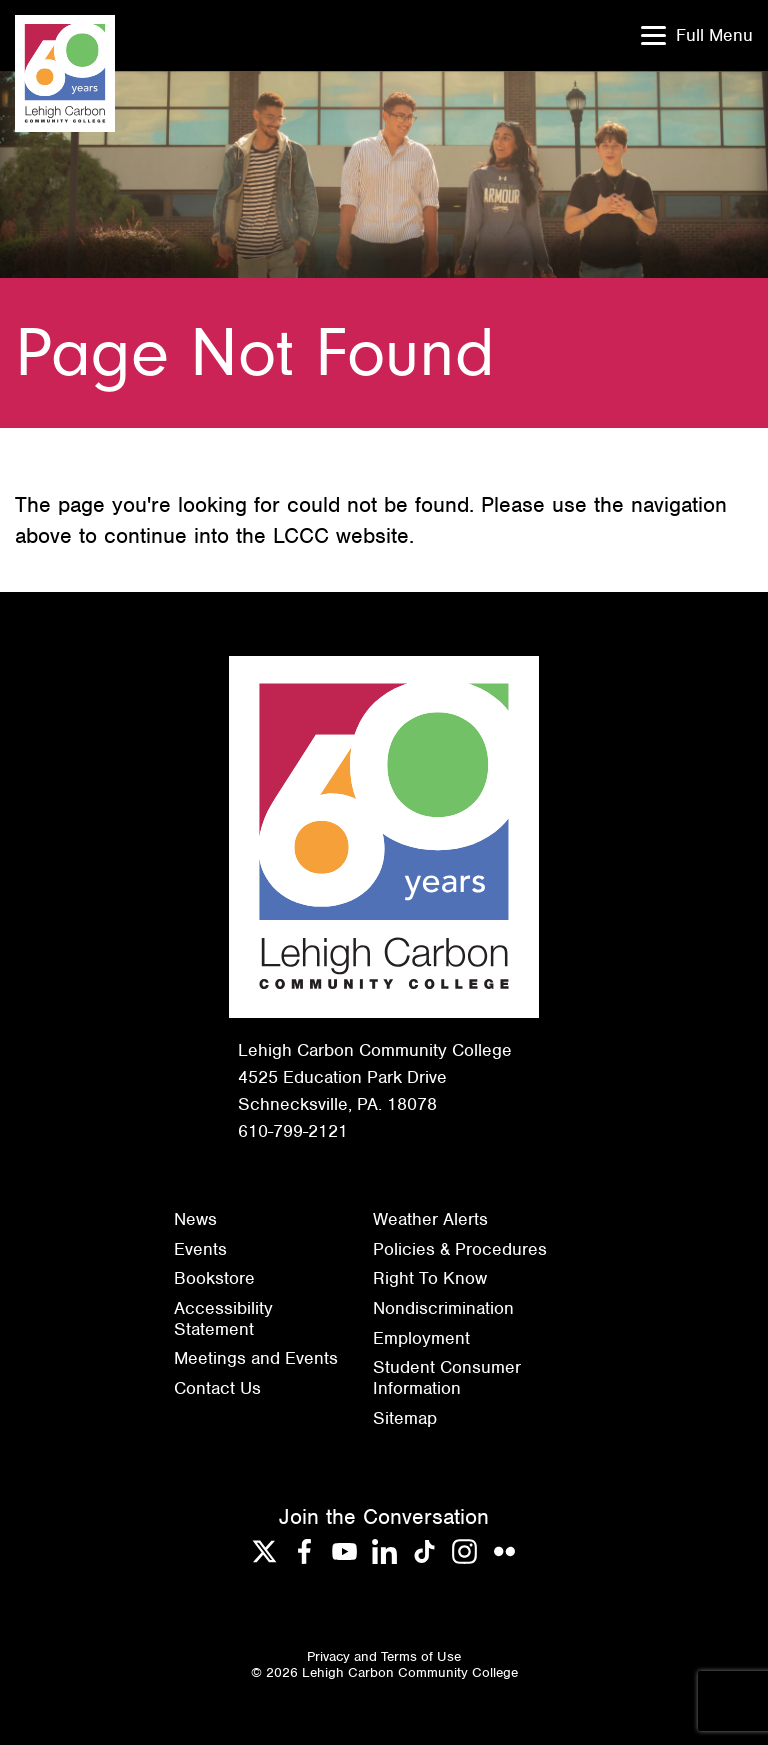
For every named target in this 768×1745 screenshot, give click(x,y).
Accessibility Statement (223, 1318)
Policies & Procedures (460, 1249)
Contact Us (217, 1388)
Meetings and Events (256, 1358)
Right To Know (430, 1278)
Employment (421, 1338)
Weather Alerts (430, 1219)
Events (200, 1249)
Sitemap (405, 1418)
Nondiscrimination (443, 1308)
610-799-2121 (293, 1131)
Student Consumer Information (447, 1377)
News (195, 1219)
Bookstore (214, 1278)
